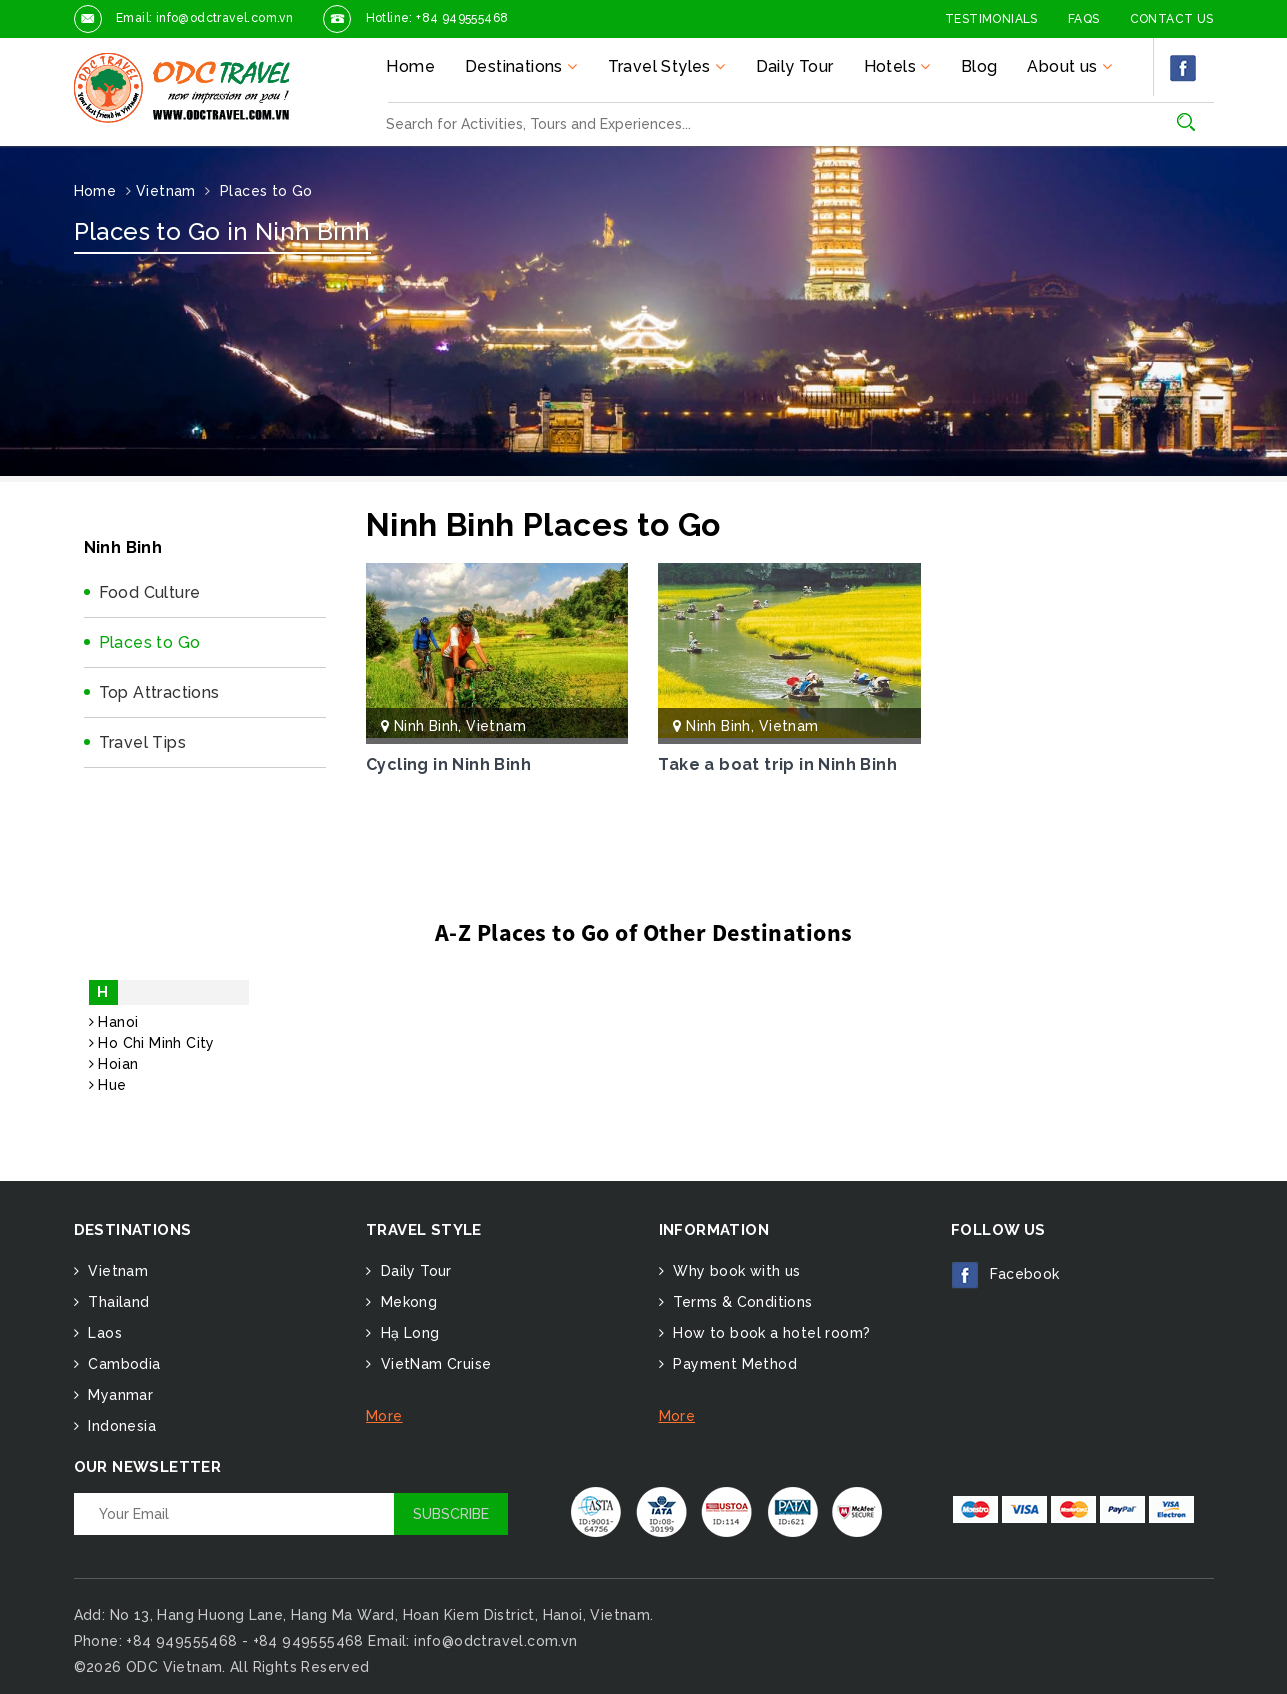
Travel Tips (142, 742)
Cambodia (122, 1364)
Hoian (114, 1064)
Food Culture (150, 592)
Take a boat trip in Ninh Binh (777, 764)
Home (410, 66)
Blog (979, 66)
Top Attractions (159, 692)
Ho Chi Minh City (152, 1043)
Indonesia (120, 1426)
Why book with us (735, 1271)
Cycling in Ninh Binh (448, 764)
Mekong (406, 1302)
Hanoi (114, 1022)
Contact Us (1172, 19)
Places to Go (150, 642)
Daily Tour (795, 66)
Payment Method (733, 1364)
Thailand (117, 1302)
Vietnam (496, 726)
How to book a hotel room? (769, 1333)
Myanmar (118, 1395)
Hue (108, 1085)
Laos (103, 1333)
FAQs (1084, 19)
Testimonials (991, 19)
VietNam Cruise (433, 1364)
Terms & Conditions (741, 1302)
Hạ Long (407, 1333)
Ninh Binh (426, 726)
